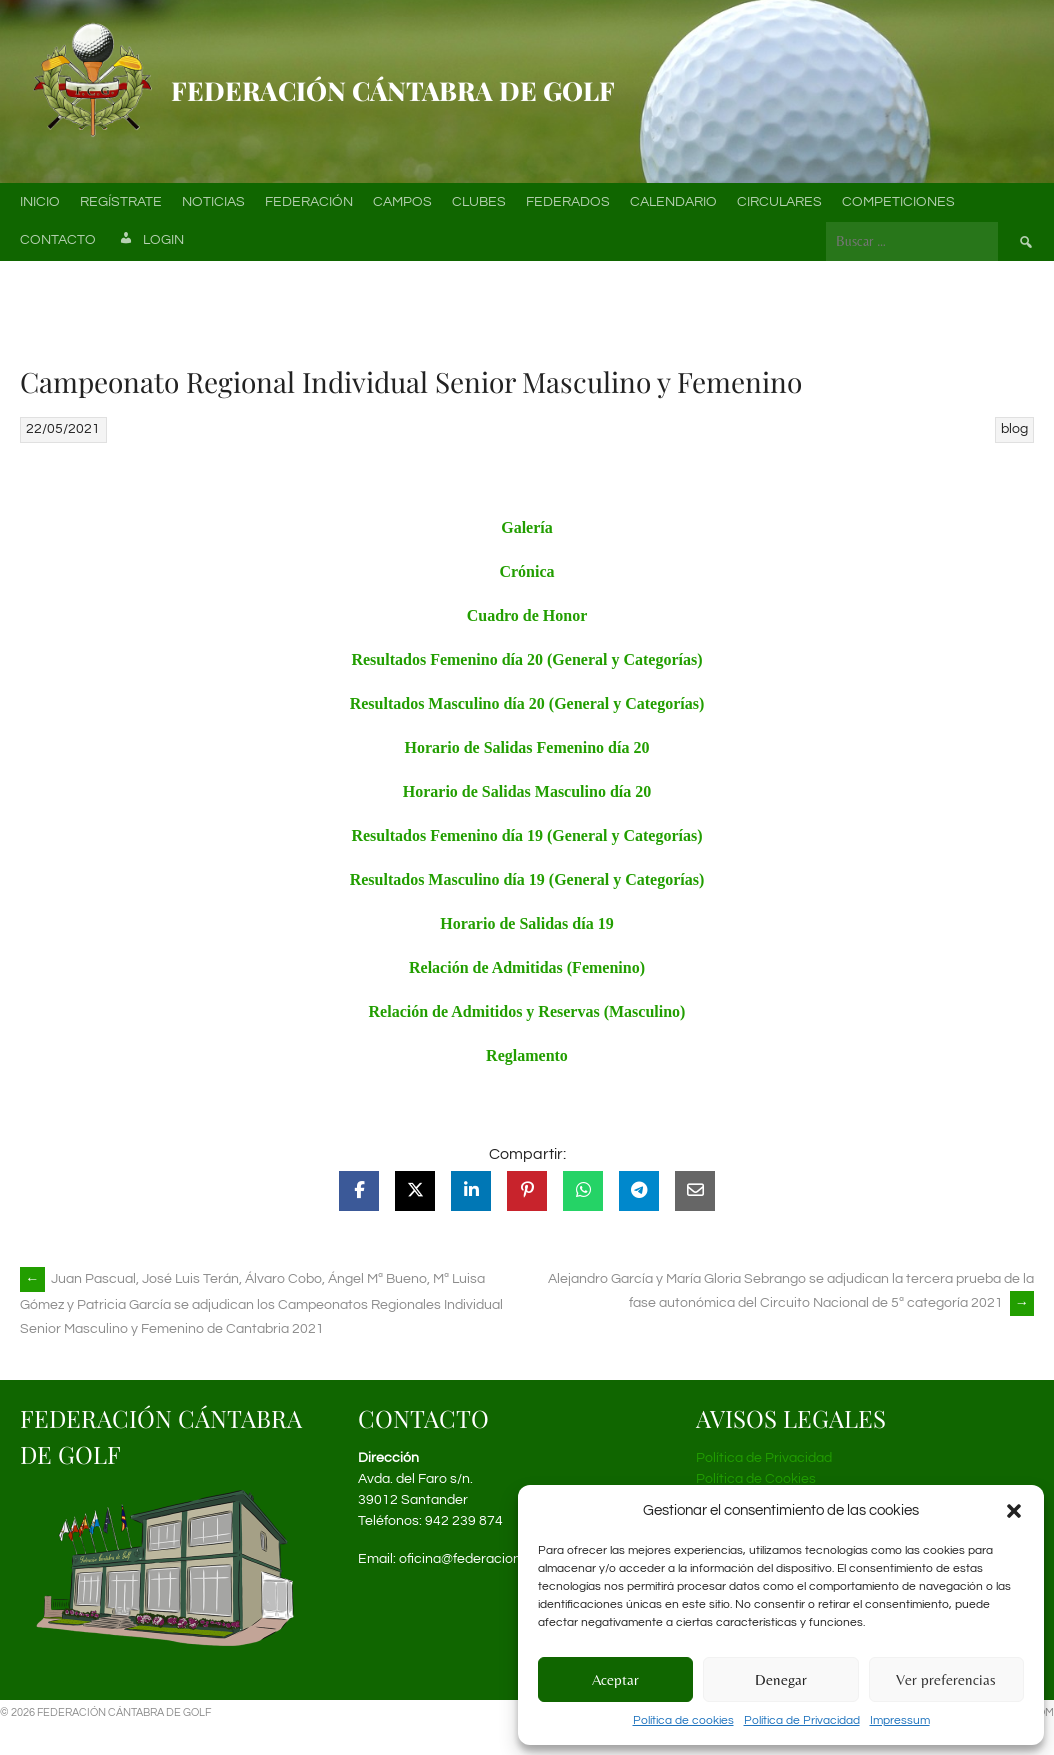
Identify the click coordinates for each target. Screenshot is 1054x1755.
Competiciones (898, 202)
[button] (1014, 1511)
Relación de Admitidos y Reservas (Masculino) (527, 1011)
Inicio (40, 202)
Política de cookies (683, 1720)
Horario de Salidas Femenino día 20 (527, 747)
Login (150, 241)
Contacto (58, 240)
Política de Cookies (756, 1479)
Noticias (213, 202)
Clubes (479, 202)
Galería (527, 527)
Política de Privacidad (802, 1720)
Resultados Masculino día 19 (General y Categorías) (527, 879)
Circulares (779, 202)
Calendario (673, 202)
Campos (402, 202)
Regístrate (121, 202)
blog (1014, 429)
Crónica (526, 571)
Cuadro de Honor (527, 615)
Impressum (900, 1720)
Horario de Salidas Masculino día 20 (527, 791)
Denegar (781, 1679)
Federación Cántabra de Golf (393, 90)
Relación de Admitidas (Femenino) (527, 967)
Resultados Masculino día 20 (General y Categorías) (527, 703)
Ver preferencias (946, 1679)
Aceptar (615, 1679)
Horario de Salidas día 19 (526, 923)
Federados (568, 202)
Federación (309, 202)
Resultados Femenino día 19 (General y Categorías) (526, 835)
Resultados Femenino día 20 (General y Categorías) (526, 659)
